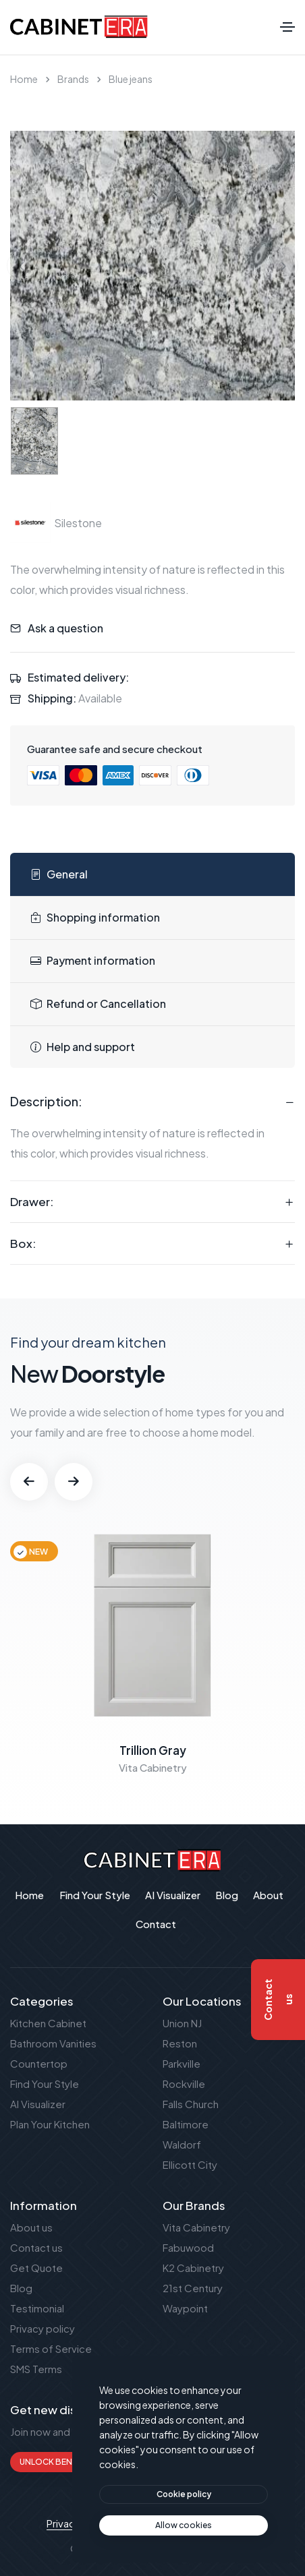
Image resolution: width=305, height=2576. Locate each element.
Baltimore (186, 2124)
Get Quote (36, 2267)
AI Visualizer (37, 2103)
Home (24, 79)
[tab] (152, 875)
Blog (21, 2287)
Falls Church (191, 2103)
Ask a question (65, 628)
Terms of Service (51, 2348)
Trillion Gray (152, 1750)
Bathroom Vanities (53, 2043)
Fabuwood (188, 2247)
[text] (183, 2525)
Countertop (38, 2063)
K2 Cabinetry (193, 2267)
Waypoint (185, 2308)
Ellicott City (190, 2164)
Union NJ (182, 2022)
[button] (29, 1482)
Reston (180, 2043)
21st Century (193, 2287)
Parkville (181, 2063)
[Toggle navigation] (287, 27)
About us (31, 2227)
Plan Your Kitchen (50, 2124)
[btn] (183, 2494)
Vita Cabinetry (196, 2227)
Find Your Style (44, 2083)
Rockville (184, 2083)
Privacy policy (42, 2328)
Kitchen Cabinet (48, 2022)
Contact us (36, 2247)
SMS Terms (36, 2368)
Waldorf (182, 2144)
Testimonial (37, 2308)
